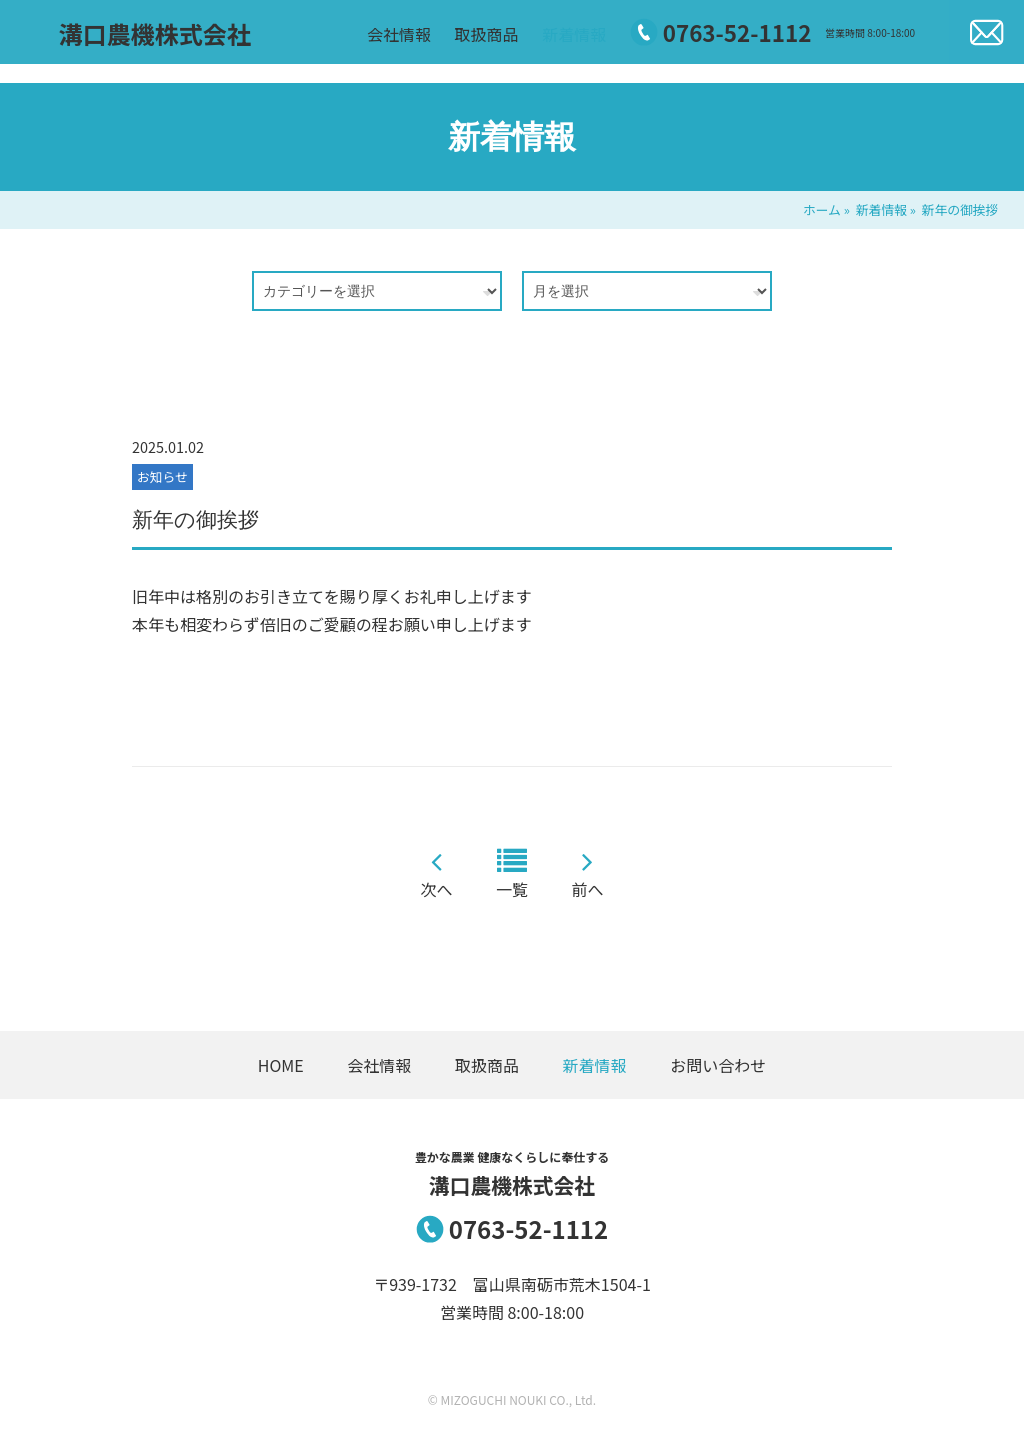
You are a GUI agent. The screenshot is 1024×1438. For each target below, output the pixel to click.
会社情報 (418, 43)
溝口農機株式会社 (136, 43)
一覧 (512, 889)
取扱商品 (505, 43)
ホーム (822, 209)
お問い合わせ (718, 1065)
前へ (588, 889)
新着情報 (593, 43)
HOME (281, 1065)
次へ (436, 889)
